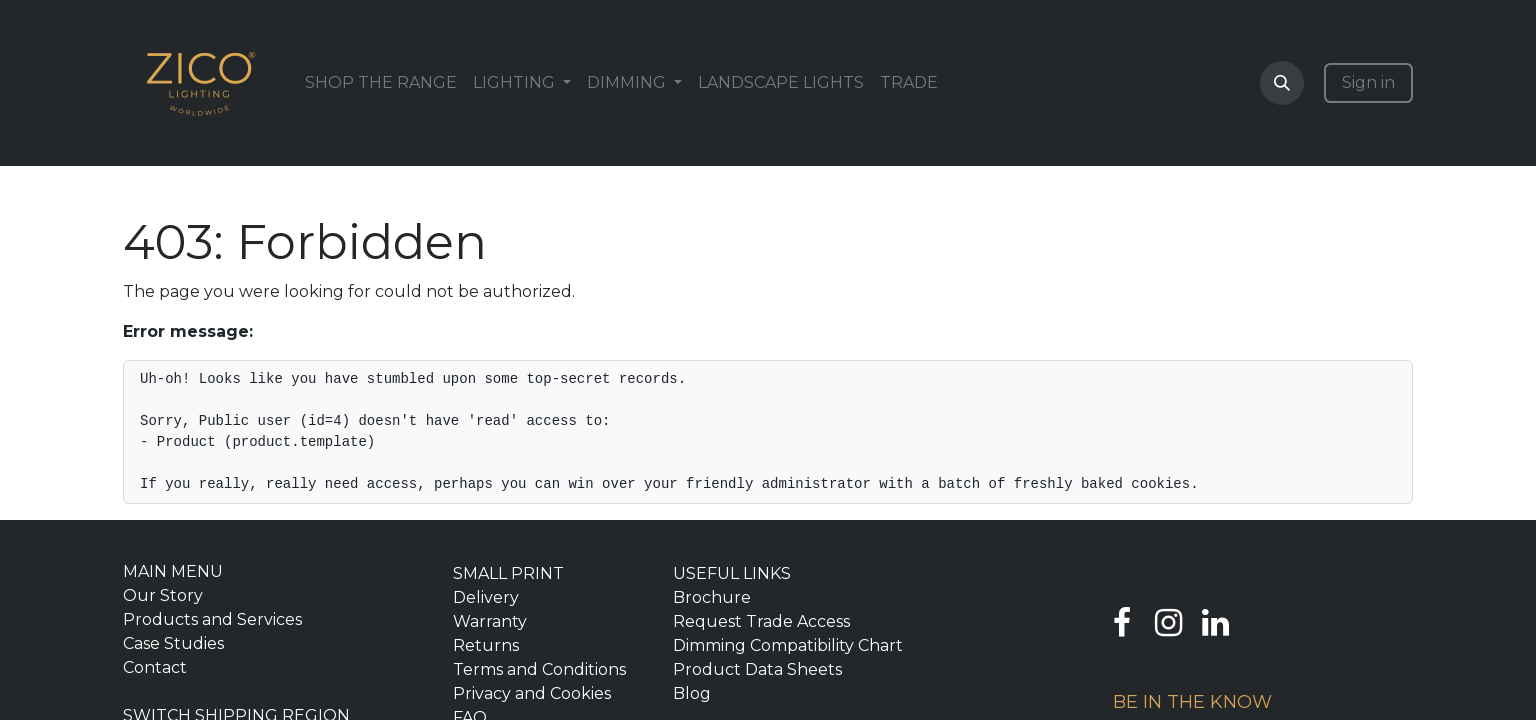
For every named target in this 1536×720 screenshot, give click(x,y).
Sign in (1368, 82)
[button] (1282, 83)
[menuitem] (381, 83)
